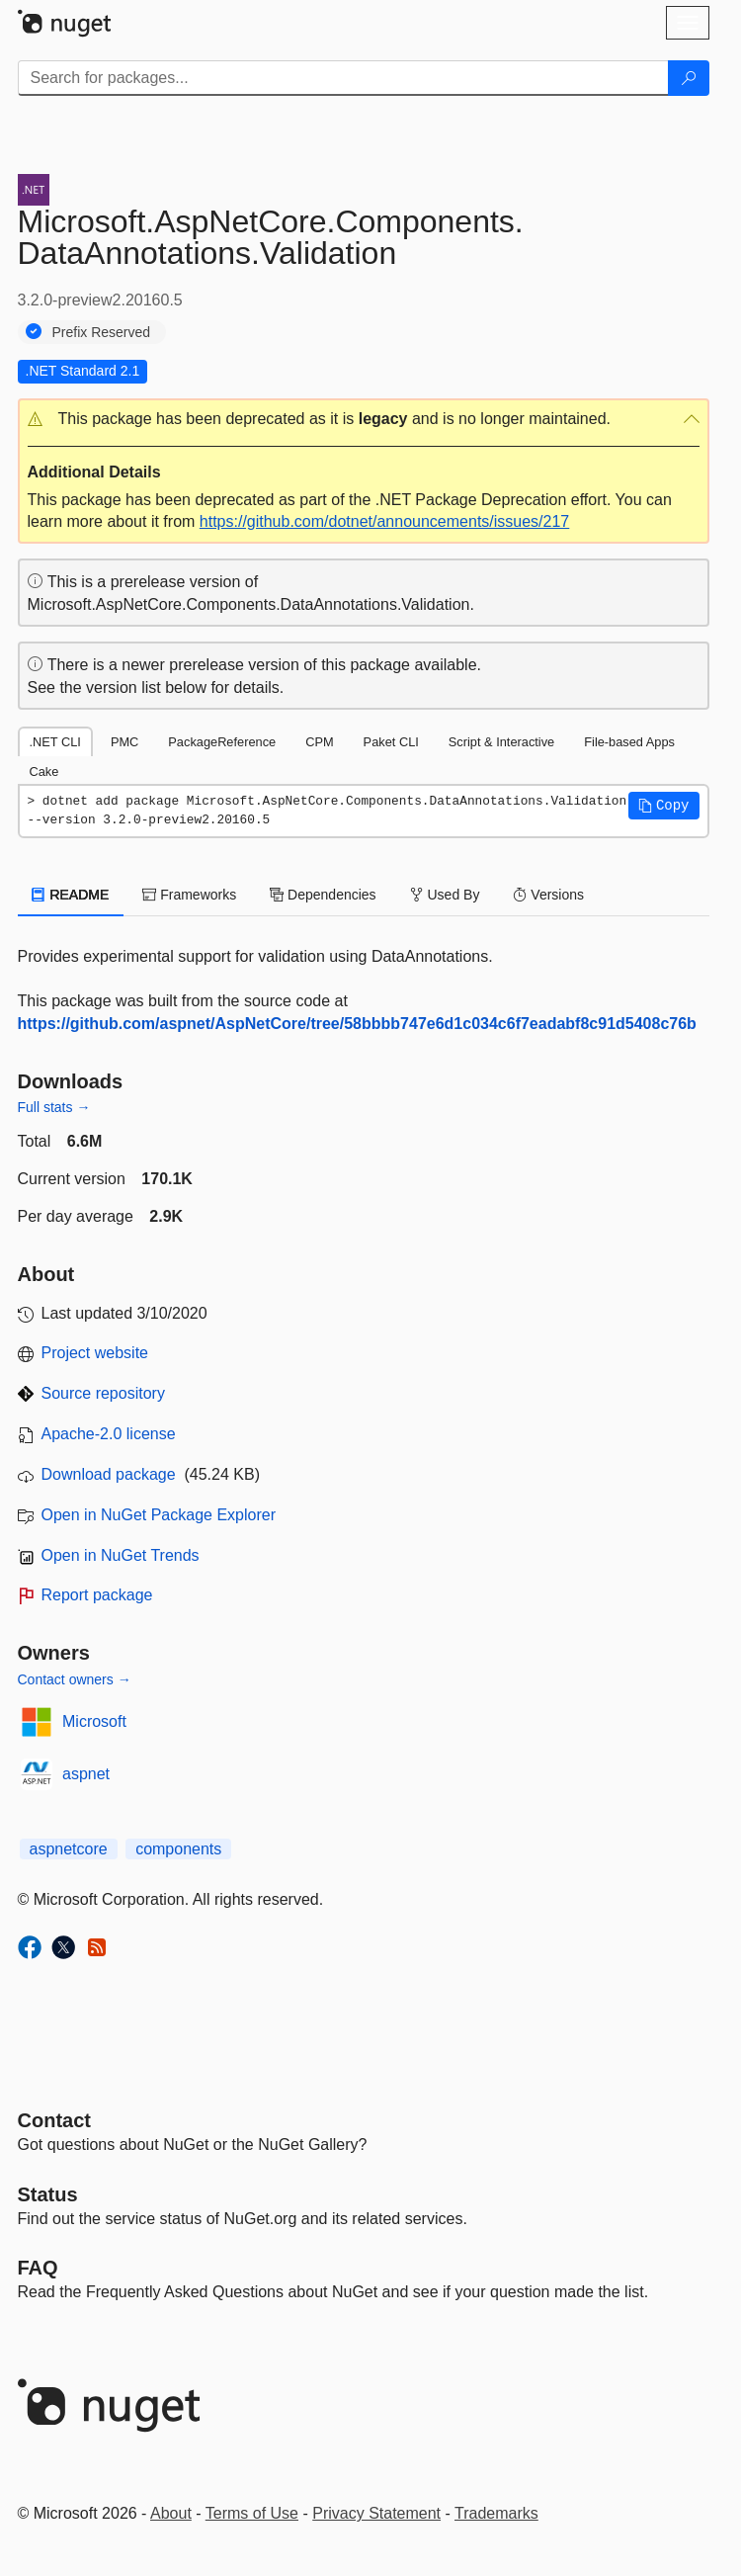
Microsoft (94, 1721)
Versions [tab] (548, 894)
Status (48, 2194)
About (171, 2513)
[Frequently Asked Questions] (38, 2267)
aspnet (86, 1773)
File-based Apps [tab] (629, 741)
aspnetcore (69, 1849)
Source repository (103, 1393)
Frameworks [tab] (189, 894)
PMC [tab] (124, 741)
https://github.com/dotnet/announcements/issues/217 (384, 521)
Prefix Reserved (101, 332)
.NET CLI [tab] (55, 741)
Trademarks (496, 2513)
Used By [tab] (445, 894)
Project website (95, 1352)
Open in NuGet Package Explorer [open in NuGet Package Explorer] (158, 1514)
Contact (54, 2120)
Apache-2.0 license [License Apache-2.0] (108, 1433)
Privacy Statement (376, 2513)
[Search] (688, 78)
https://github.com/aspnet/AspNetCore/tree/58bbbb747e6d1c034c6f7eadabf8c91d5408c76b (357, 1023)
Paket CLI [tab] (391, 741)
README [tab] (71, 894)
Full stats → (54, 1107)
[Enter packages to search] (343, 78)
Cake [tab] (44, 771)
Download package (108, 1474)
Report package (97, 1595)
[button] (364, 419)
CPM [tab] (319, 741)
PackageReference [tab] (222, 741)
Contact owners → (74, 1679)
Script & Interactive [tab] (501, 741)
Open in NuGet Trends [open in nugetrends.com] (120, 1555)
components (178, 1849)
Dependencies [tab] (322, 894)
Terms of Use (252, 2513)
